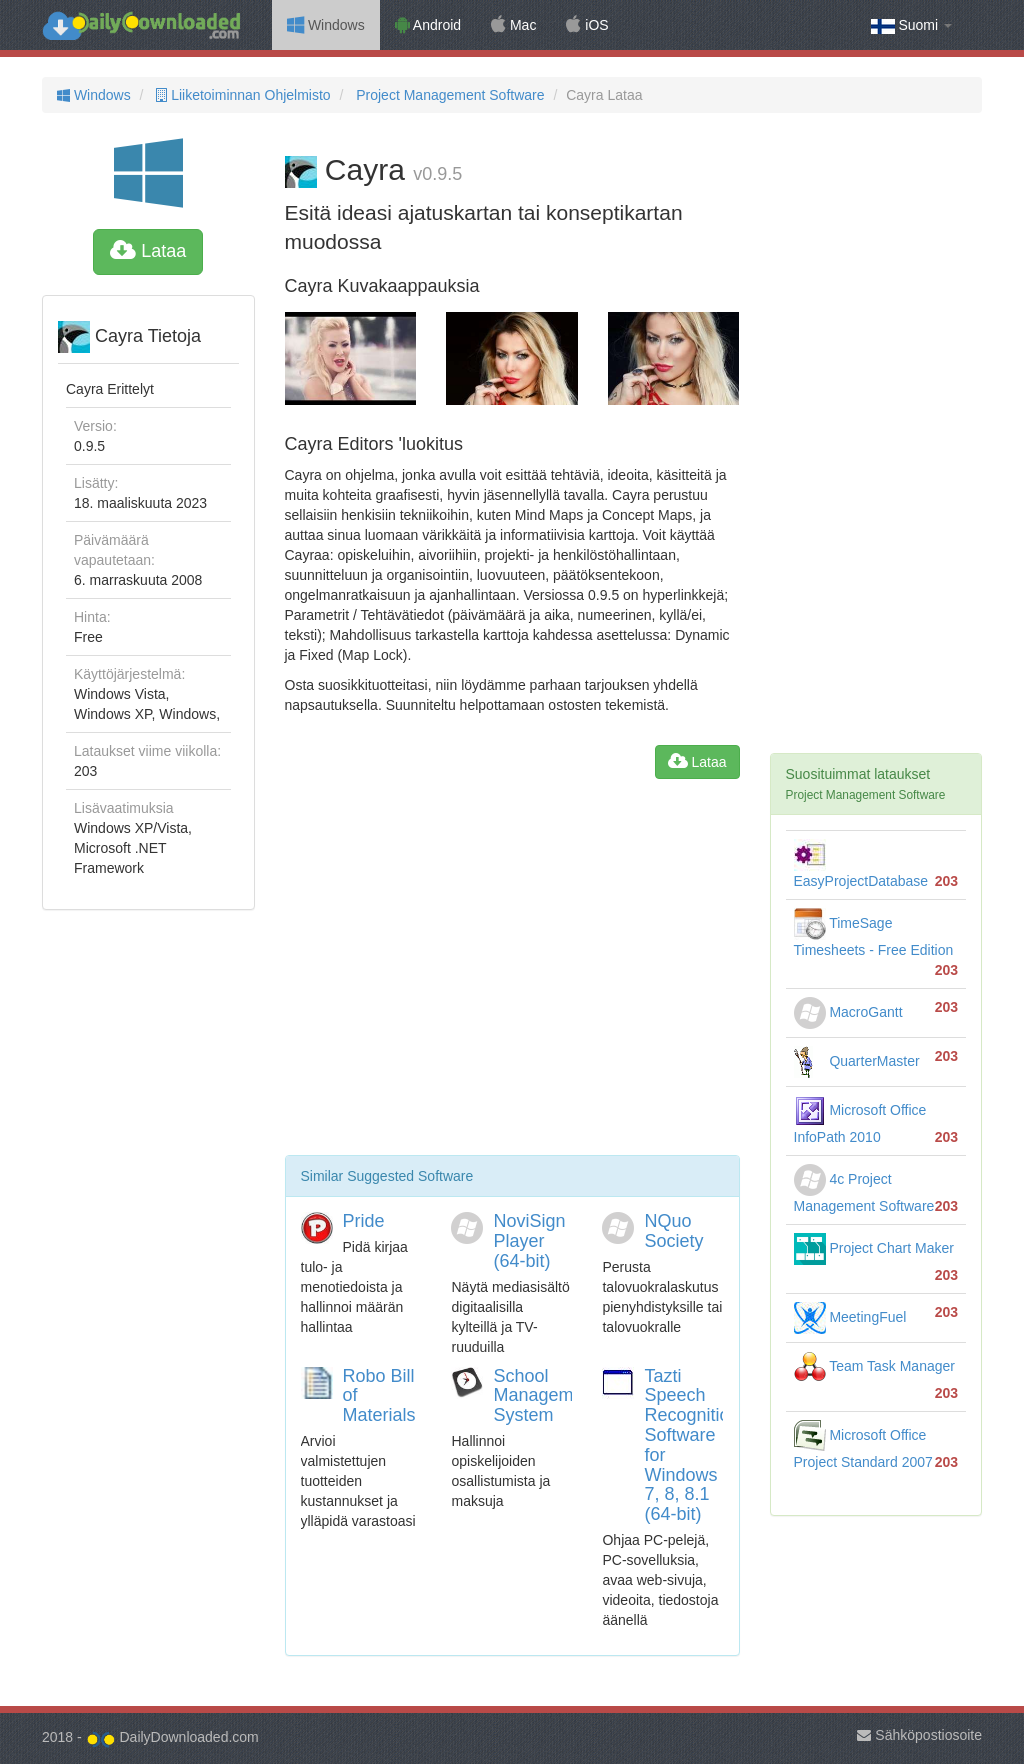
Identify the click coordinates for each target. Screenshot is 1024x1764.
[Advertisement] (512, 975)
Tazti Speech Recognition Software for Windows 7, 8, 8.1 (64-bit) (691, 1445)
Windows (326, 25)
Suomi (911, 25)
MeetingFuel (850, 1317)
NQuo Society (673, 1231)
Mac (513, 25)
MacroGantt (848, 1012)
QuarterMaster (857, 1061)
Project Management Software (448, 95)
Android (428, 25)
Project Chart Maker (874, 1248)
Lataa (148, 251)
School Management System (545, 1396)
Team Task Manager (874, 1366)
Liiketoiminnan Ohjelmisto (241, 95)
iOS (587, 25)
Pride (364, 1221)
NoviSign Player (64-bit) (529, 1241)
